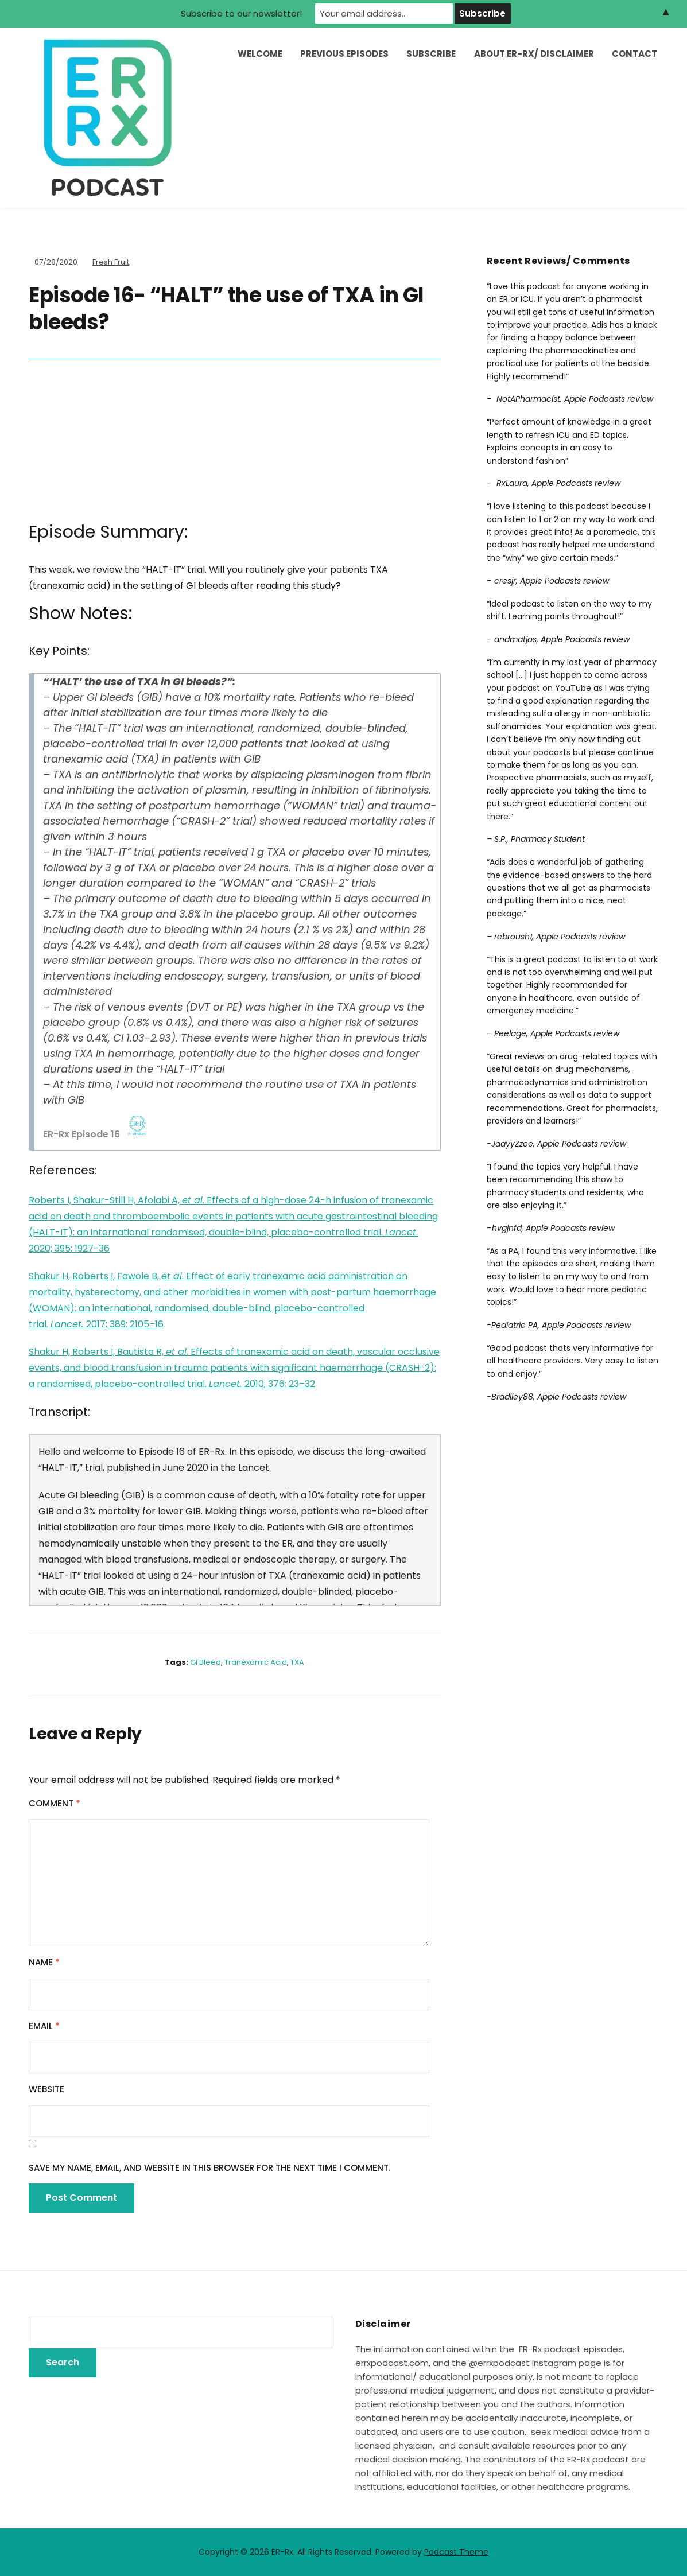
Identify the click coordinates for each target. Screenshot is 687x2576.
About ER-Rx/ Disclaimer (534, 54)
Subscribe (431, 54)
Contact (634, 54)
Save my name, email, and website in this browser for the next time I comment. (209, 2168)
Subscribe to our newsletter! (241, 13)
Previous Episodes (344, 54)
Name (44, 1962)
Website (46, 2089)
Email (44, 2026)
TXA (297, 1662)
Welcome (260, 54)
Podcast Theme (456, 2552)
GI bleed (205, 1662)
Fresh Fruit (110, 262)
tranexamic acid (255, 1662)
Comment (54, 1803)
